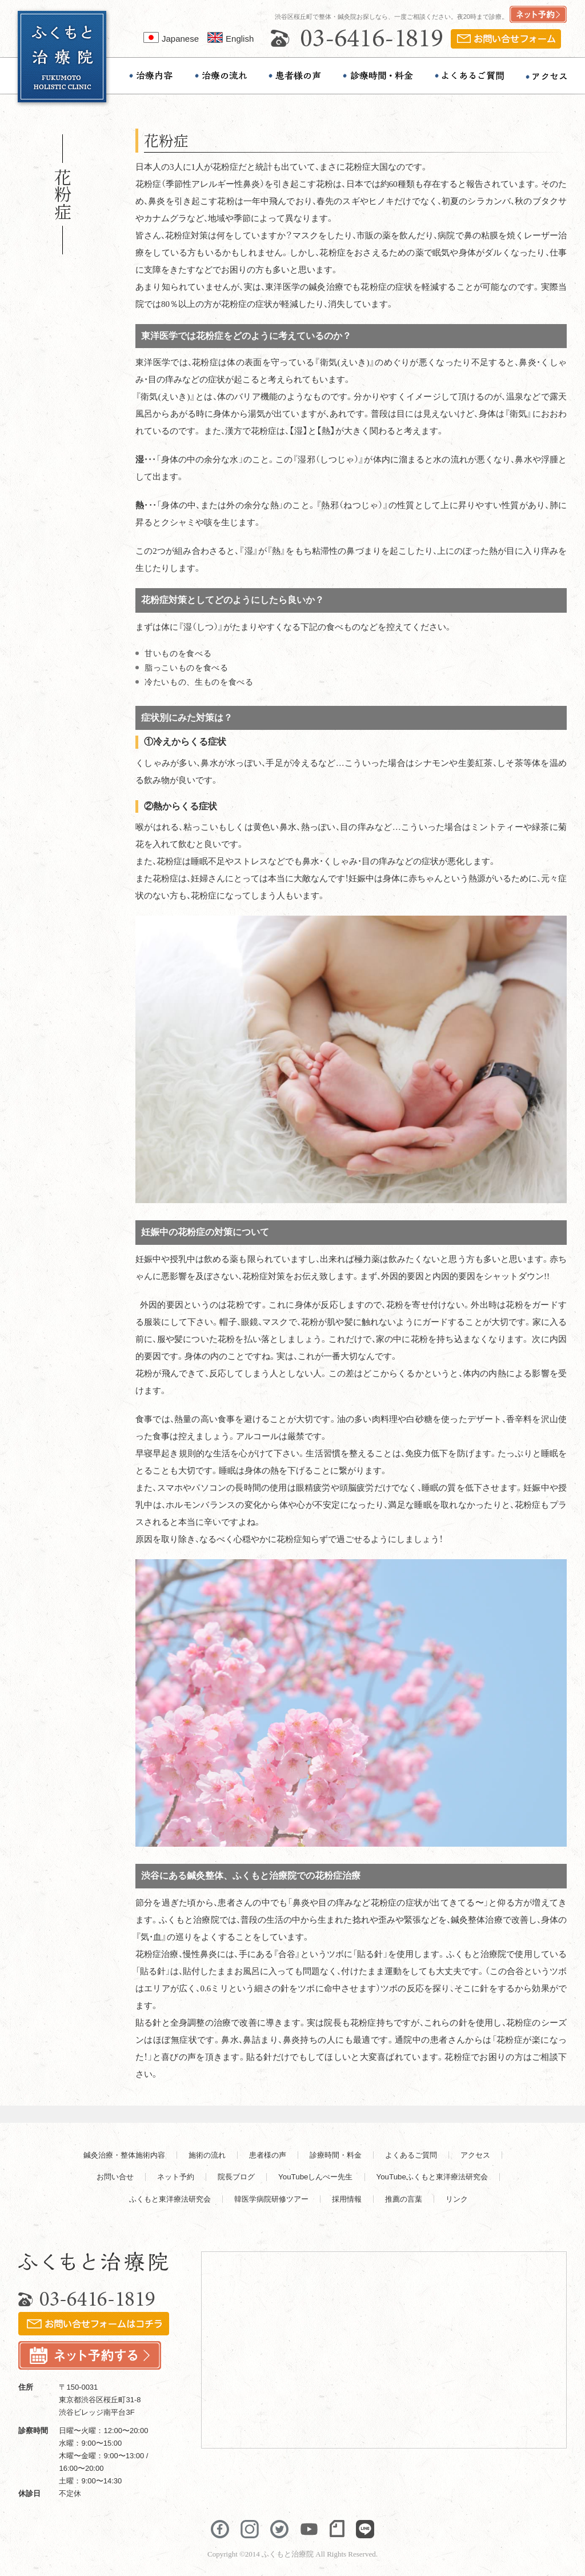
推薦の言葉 (403, 2199)
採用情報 (347, 2199)
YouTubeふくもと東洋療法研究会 (432, 2176)
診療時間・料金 (336, 2155)
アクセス (475, 2155)
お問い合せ (115, 2176)
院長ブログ (236, 2176)
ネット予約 (175, 2176)
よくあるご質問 (411, 2155)
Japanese (171, 38)
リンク (457, 2199)
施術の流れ (207, 2155)
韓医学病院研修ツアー (271, 2199)
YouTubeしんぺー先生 (315, 2176)
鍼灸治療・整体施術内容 (124, 2155)
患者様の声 (267, 2155)
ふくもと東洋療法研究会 (170, 2199)
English (230, 38)
